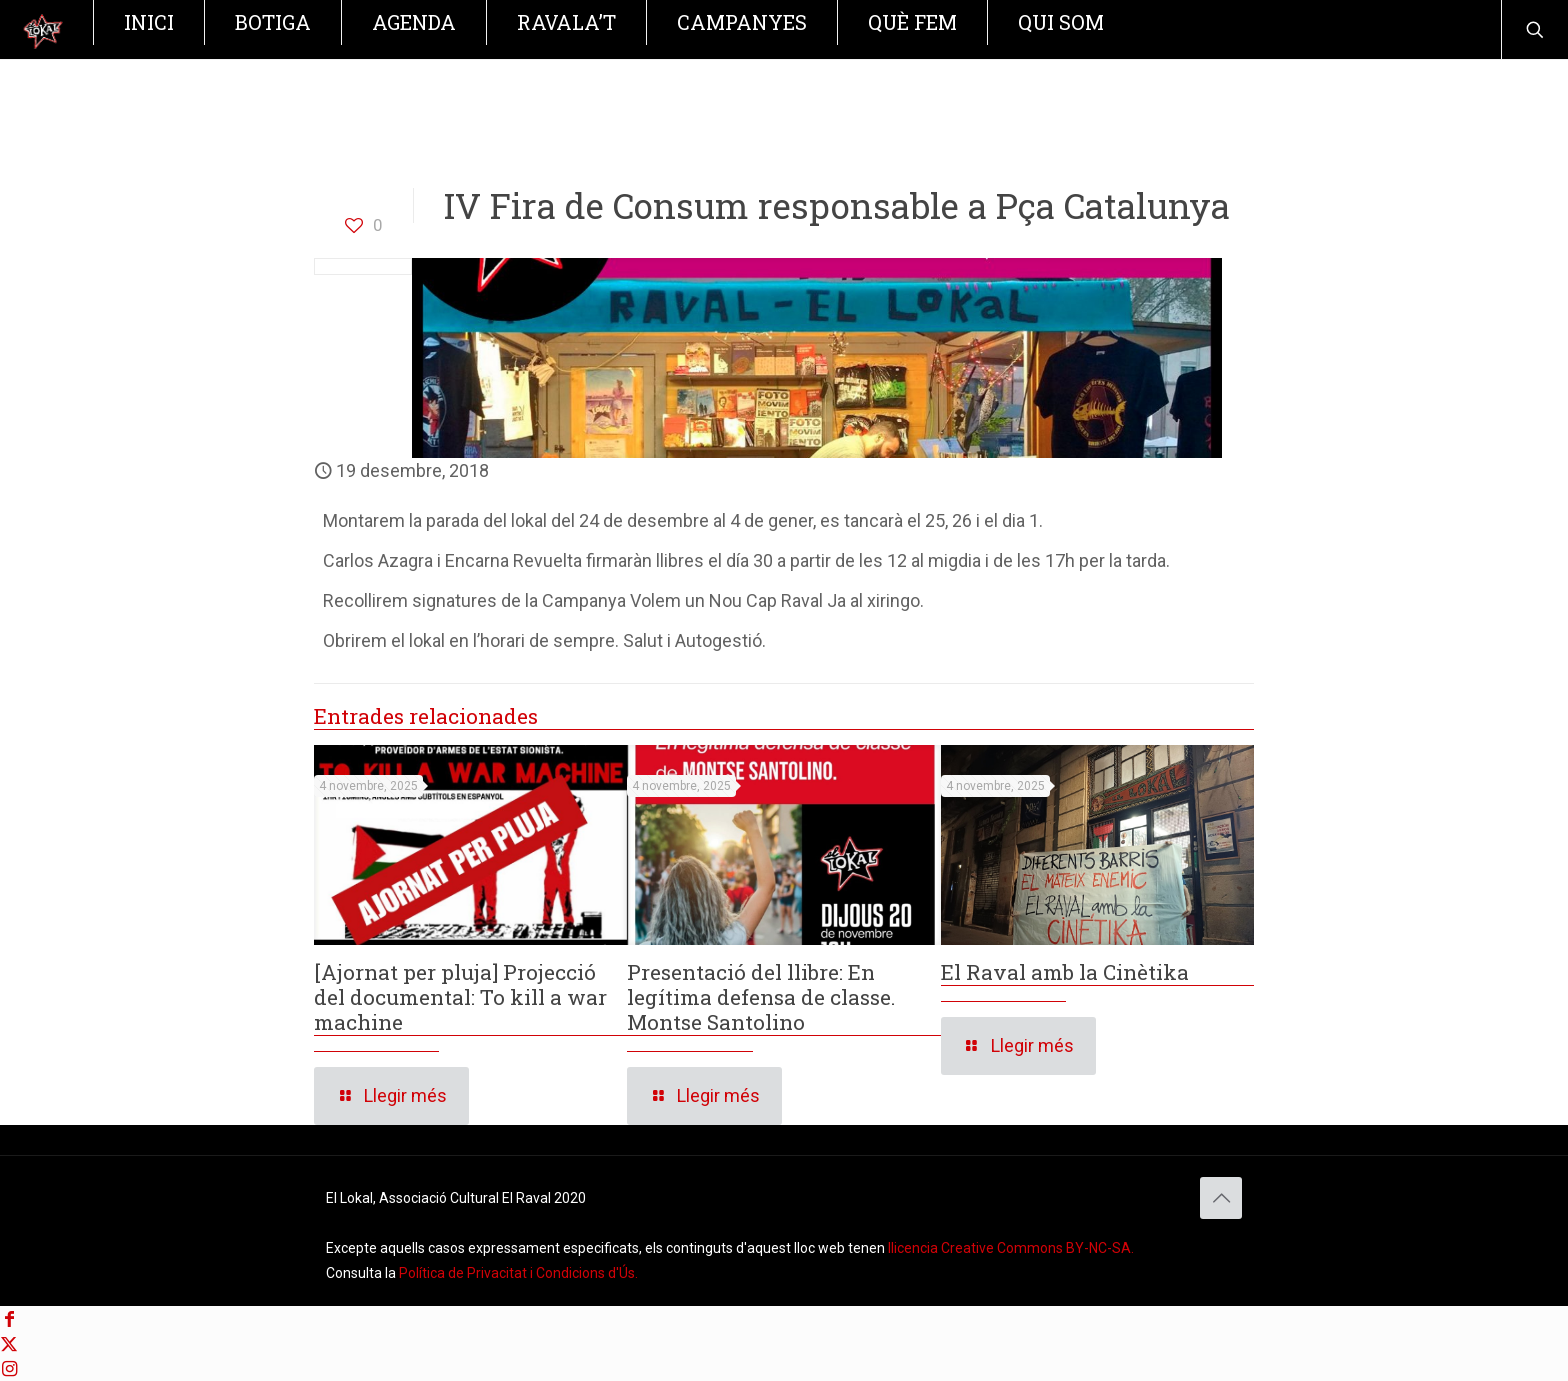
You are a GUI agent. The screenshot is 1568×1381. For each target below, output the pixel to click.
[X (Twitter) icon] (9, 1343)
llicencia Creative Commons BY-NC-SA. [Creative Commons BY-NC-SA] (1011, 1248)
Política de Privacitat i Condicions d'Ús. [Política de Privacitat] (518, 1273)
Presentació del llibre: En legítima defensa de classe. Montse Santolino (761, 997)
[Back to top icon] (1221, 1198)
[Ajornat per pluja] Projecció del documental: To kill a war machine (460, 997)
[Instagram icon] (9, 1368)
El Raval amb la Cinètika (1065, 972)
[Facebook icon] (9, 1318)
